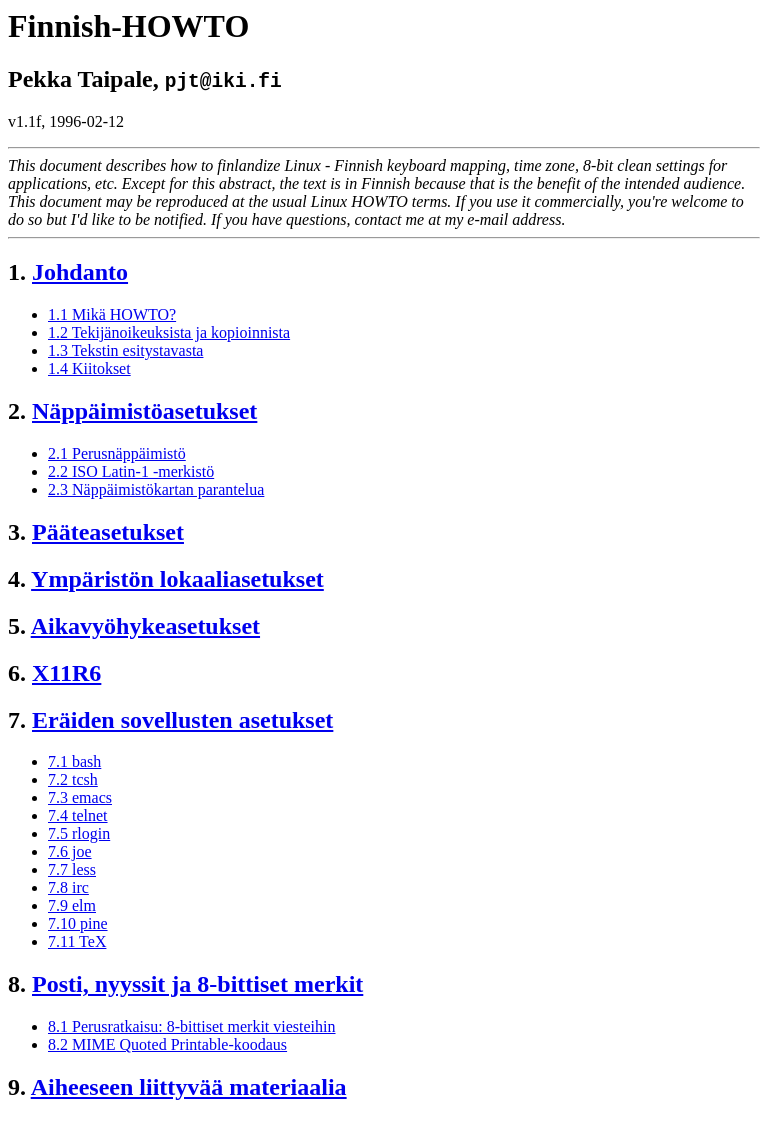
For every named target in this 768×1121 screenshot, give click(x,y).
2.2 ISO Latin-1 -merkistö (131, 471)
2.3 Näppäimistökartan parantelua (156, 489)
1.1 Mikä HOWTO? (112, 314)
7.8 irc (68, 887)
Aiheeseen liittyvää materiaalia (189, 1087)
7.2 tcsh (73, 779)
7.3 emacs (80, 797)
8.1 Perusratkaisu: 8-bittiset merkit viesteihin (192, 1026)
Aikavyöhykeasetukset (145, 626)
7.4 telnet (78, 815)
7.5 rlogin (79, 833)
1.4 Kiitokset (89, 368)
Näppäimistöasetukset (144, 411)
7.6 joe (70, 851)
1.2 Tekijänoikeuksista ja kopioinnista (169, 332)
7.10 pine (78, 923)
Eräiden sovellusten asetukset (182, 720)
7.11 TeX (77, 941)
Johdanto (80, 272)
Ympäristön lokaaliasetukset (177, 579)
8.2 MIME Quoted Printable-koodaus (167, 1044)
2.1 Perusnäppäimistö (117, 453)
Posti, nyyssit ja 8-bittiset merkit (197, 984)
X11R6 (66, 673)
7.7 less (72, 869)
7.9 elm (72, 905)
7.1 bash (74, 761)
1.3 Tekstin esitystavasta (125, 350)
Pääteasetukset (108, 532)
